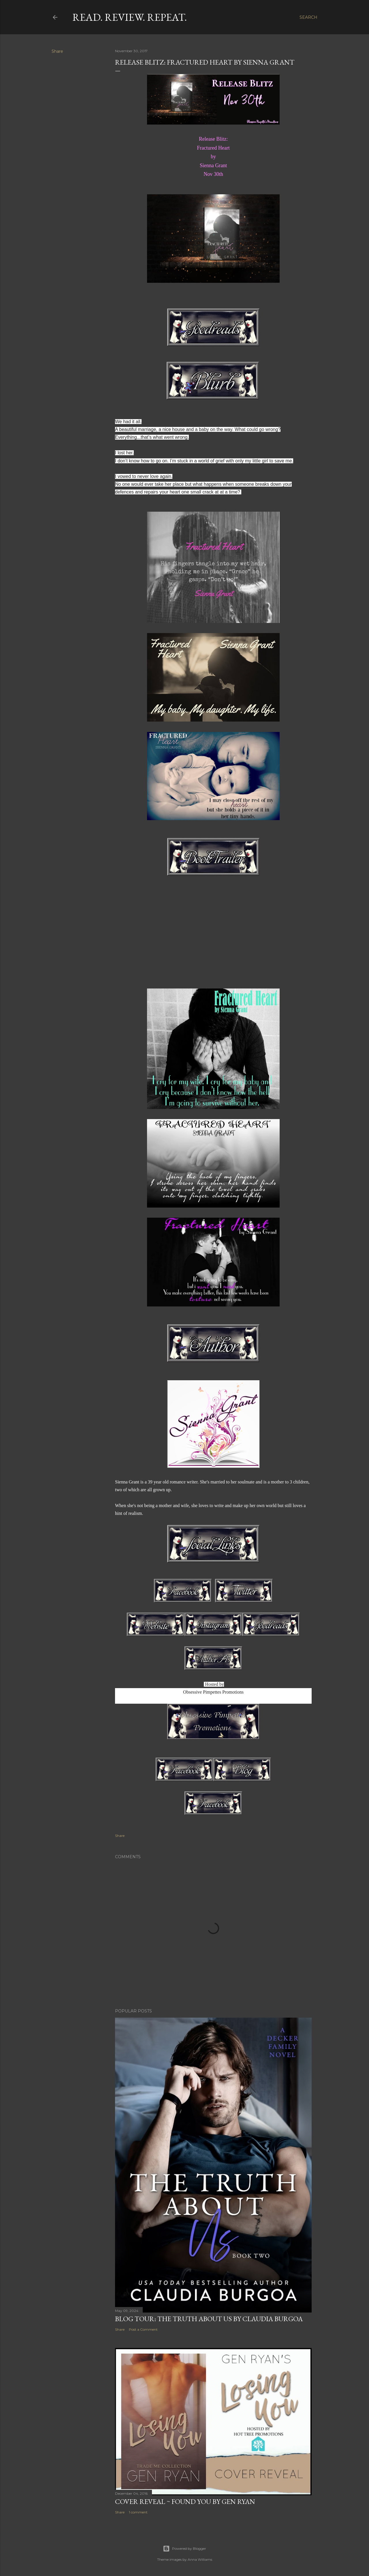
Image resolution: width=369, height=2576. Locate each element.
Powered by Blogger (184, 2548)
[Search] (308, 17)
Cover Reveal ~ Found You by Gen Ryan (185, 2501)
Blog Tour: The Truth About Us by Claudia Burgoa (209, 2318)
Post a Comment (143, 2329)
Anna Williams (200, 2559)
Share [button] (57, 51)
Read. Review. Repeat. (129, 17)
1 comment (138, 2512)
